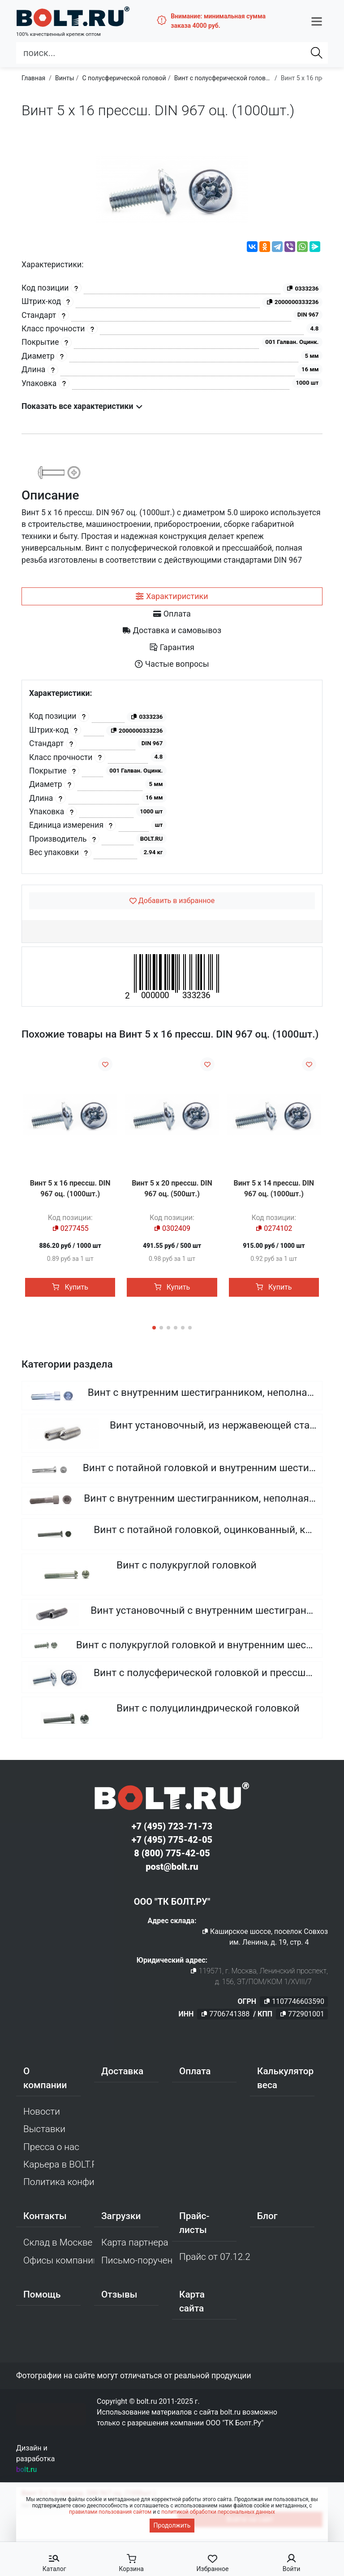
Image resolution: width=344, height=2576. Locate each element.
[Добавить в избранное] (172, 900)
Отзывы (119, 2295)
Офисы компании (58, 2261)
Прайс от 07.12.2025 (214, 2257)
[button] (316, 19)
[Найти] (316, 50)
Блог (267, 2216)
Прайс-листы (194, 2223)
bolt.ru (26, 2470)
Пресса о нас (51, 2147)
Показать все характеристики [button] (82, 406)
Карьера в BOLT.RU (58, 2165)
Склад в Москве (57, 2243)
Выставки (44, 2130)
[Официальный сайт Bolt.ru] (64, 15)
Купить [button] (70, 1287)
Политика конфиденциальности (58, 2182)
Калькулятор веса (285, 2079)
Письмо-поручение (136, 2261)
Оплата (195, 2072)
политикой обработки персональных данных (218, 2512)
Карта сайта (192, 2302)
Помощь (41, 2295)
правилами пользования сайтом (110, 2512)
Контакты (45, 2216)
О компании (45, 2079)
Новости (41, 2112)
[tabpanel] (172, 777)
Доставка (122, 2072)
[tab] (172, 596)
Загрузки (121, 2216)
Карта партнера (134, 2243)
